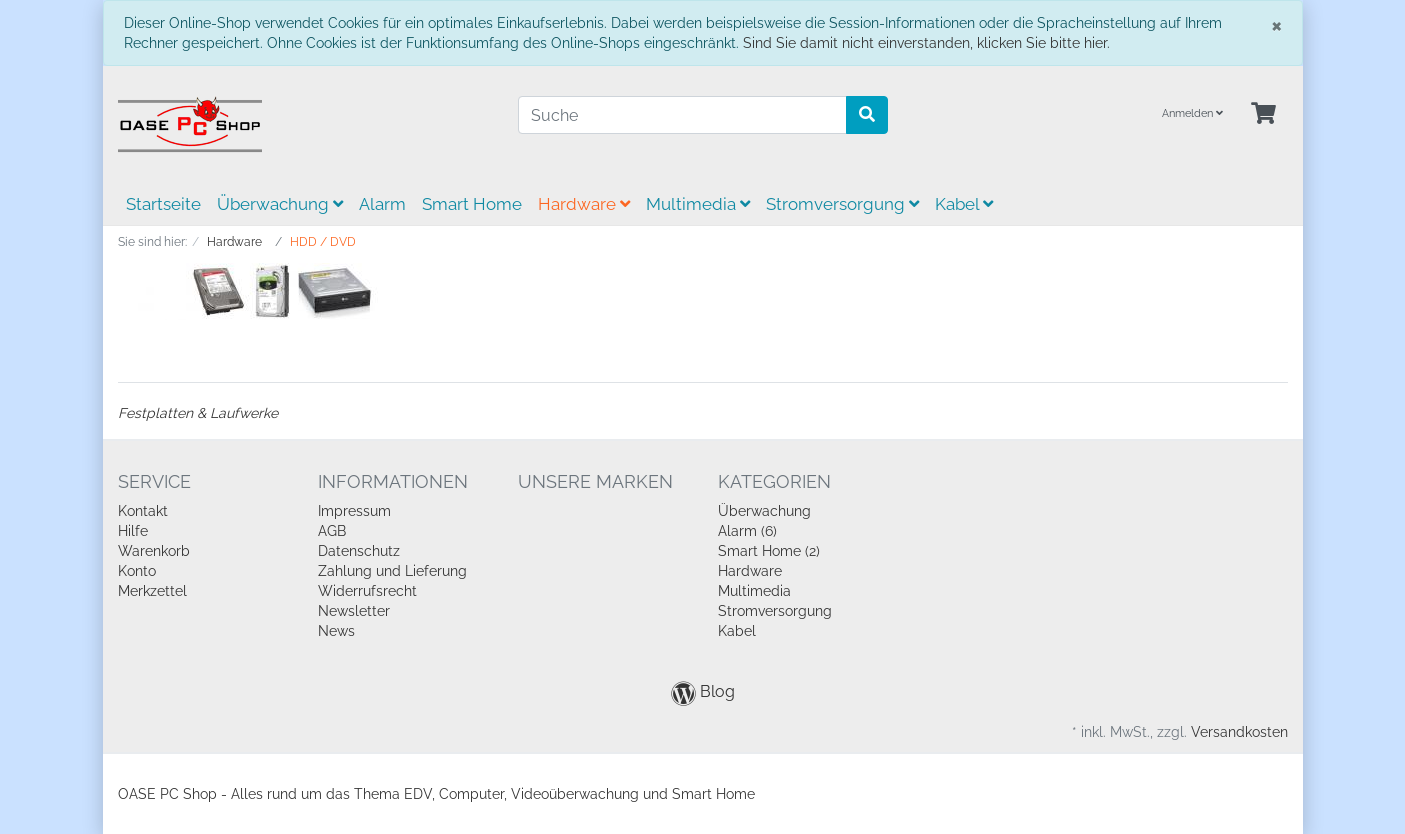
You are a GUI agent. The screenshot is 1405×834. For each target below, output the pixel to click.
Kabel (964, 204)
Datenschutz (359, 551)
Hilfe (133, 531)
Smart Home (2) (769, 551)
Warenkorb (154, 551)
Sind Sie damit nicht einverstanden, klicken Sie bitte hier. (926, 43)
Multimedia (698, 204)
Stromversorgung (842, 204)
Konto (137, 571)
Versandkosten (1239, 732)
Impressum (354, 511)
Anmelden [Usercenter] (1192, 113)
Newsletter (354, 611)
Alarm (382, 204)
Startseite (163, 204)
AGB (332, 531)
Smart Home (472, 204)
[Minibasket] (1263, 114)
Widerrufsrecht (367, 591)
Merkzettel (152, 591)
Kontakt (143, 511)
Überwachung (280, 204)
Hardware (584, 204)
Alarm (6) (747, 531)
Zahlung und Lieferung (392, 571)
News (336, 631)
